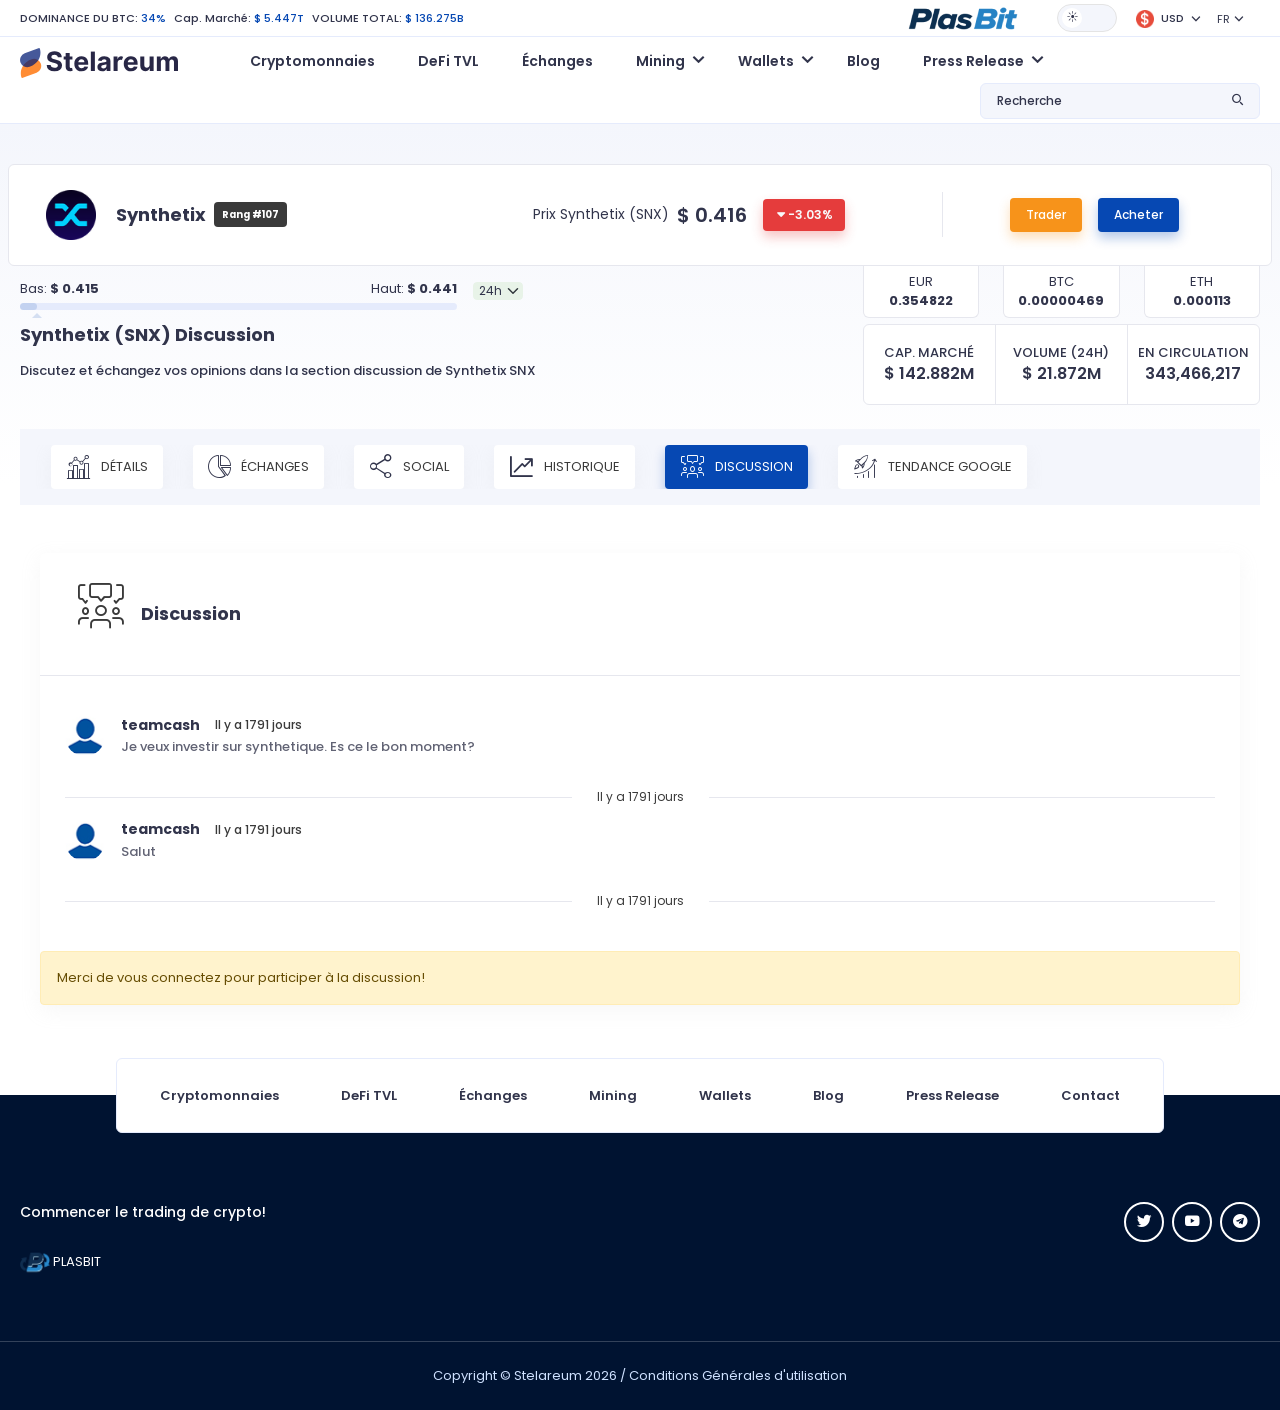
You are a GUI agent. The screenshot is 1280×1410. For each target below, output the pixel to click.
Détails (107, 467)
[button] (963, 17)
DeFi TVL (448, 61)
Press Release (952, 1095)
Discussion (736, 467)
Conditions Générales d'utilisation (738, 1375)
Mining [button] (660, 61)
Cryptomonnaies (312, 61)
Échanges (557, 61)
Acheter (1138, 214)
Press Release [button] (973, 61)
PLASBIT (60, 1261)
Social (409, 467)
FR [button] (1223, 19)
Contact (1090, 1095)
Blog (863, 61)
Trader (1046, 214)
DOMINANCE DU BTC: (79, 18)
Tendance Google (932, 467)
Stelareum (548, 1375)
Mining (613, 1095)
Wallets (725, 1095)
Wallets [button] (766, 61)
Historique (564, 467)
